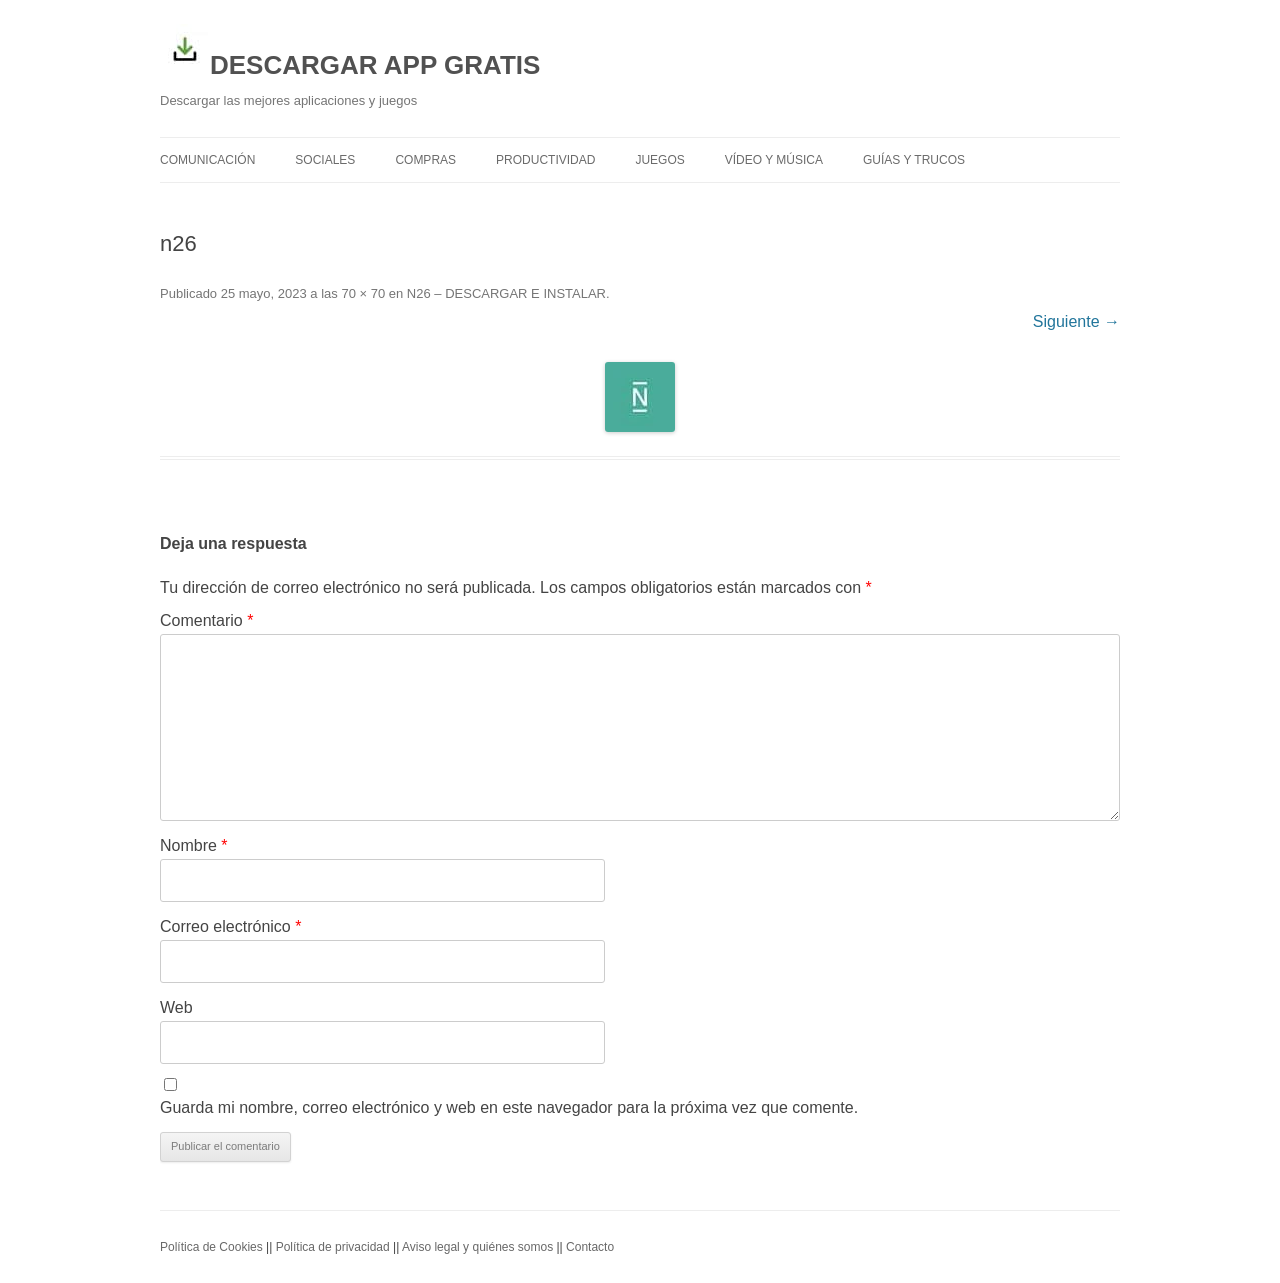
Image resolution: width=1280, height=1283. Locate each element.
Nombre (194, 845)
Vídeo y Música (774, 160)
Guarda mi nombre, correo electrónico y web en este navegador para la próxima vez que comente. (509, 1107)
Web (176, 1007)
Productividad (545, 160)
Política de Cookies (211, 1247)
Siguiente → (1076, 321)
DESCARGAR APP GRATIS (350, 52)
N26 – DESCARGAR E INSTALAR (506, 293)
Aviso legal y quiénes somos (477, 1247)
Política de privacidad (333, 1247)
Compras (425, 160)
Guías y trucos (914, 160)
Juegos (659, 160)
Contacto (590, 1247)
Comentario (206, 620)
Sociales (325, 160)
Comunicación (207, 160)
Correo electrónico (230, 926)
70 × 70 (363, 293)
